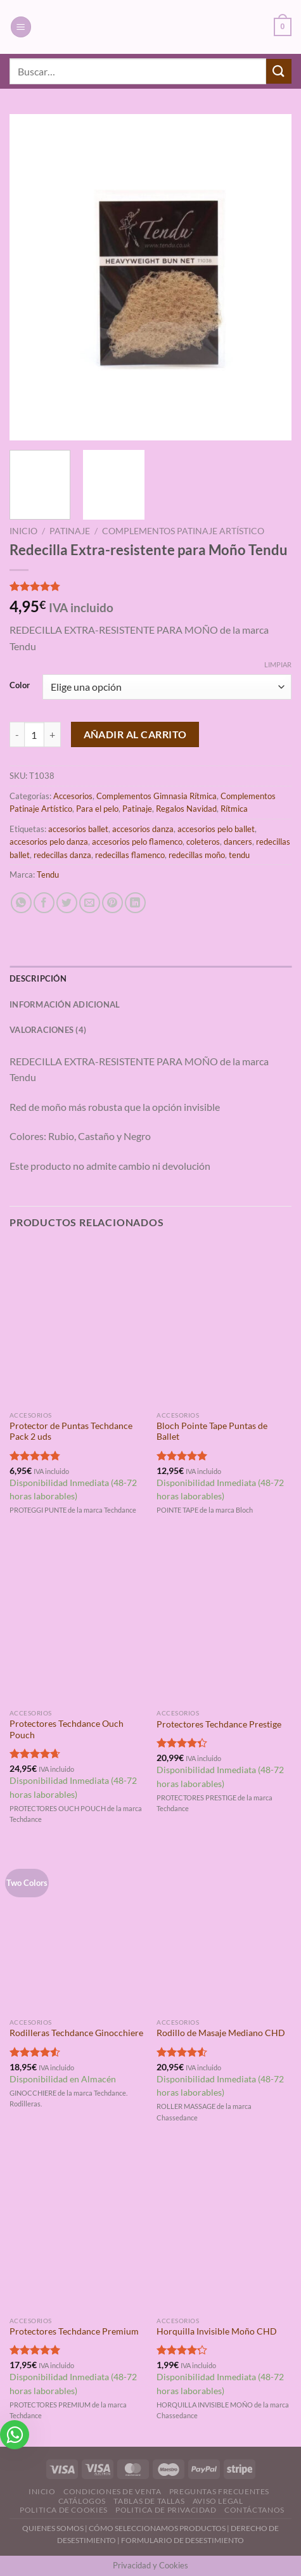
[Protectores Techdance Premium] (77, 2229)
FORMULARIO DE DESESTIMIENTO (182, 2540)
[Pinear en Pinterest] (112, 902)
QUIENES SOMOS (53, 2528)
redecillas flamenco (130, 855)
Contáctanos (254, 2510)
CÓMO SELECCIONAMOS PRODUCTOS (157, 2528)
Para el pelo (97, 809)
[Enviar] (278, 71)
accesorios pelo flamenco (137, 841)
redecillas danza (62, 855)
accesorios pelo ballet (216, 829)
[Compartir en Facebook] (44, 902)
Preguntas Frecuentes (219, 2491)
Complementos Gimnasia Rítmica (156, 796)
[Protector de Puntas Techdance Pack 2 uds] (77, 1323)
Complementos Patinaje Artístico (183, 531)
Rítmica (234, 809)
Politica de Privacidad (165, 2510)
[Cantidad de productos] (34, 734)
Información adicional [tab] (65, 1004)
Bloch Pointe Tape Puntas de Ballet (212, 1431)
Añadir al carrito (135, 734)
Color (20, 685)
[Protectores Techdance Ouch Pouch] (77, 1622)
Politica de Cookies (64, 2510)
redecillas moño (197, 855)
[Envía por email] (89, 902)
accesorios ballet (78, 829)
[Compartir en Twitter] (66, 902)
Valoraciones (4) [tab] (48, 1030)
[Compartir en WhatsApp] (21, 902)
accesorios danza (143, 829)
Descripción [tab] (38, 978)
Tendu (48, 874)
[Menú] (21, 26)
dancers (238, 841)
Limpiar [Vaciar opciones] (277, 664)
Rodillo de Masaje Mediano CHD (221, 2033)
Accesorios (73, 796)
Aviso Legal (218, 2501)
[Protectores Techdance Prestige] (224, 1622)
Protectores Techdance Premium (74, 2331)
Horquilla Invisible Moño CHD (217, 2331)
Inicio (23, 531)
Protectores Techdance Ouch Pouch (67, 1729)
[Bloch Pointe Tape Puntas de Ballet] (224, 1323)
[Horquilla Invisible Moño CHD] (224, 2229)
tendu (239, 855)
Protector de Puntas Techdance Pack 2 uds (71, 1431)
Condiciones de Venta (112, 2491)
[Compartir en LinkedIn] (135, 902)
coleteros (203, 841)
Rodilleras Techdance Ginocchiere (76, 2033)
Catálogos (82, 2501)
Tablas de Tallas (148, 2501)
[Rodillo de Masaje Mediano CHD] (224, 1930)
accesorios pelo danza (49, 841)
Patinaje (69, 531)
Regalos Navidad (186, 809)
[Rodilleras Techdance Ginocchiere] (77, 1930)
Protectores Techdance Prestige (219, 1724)
